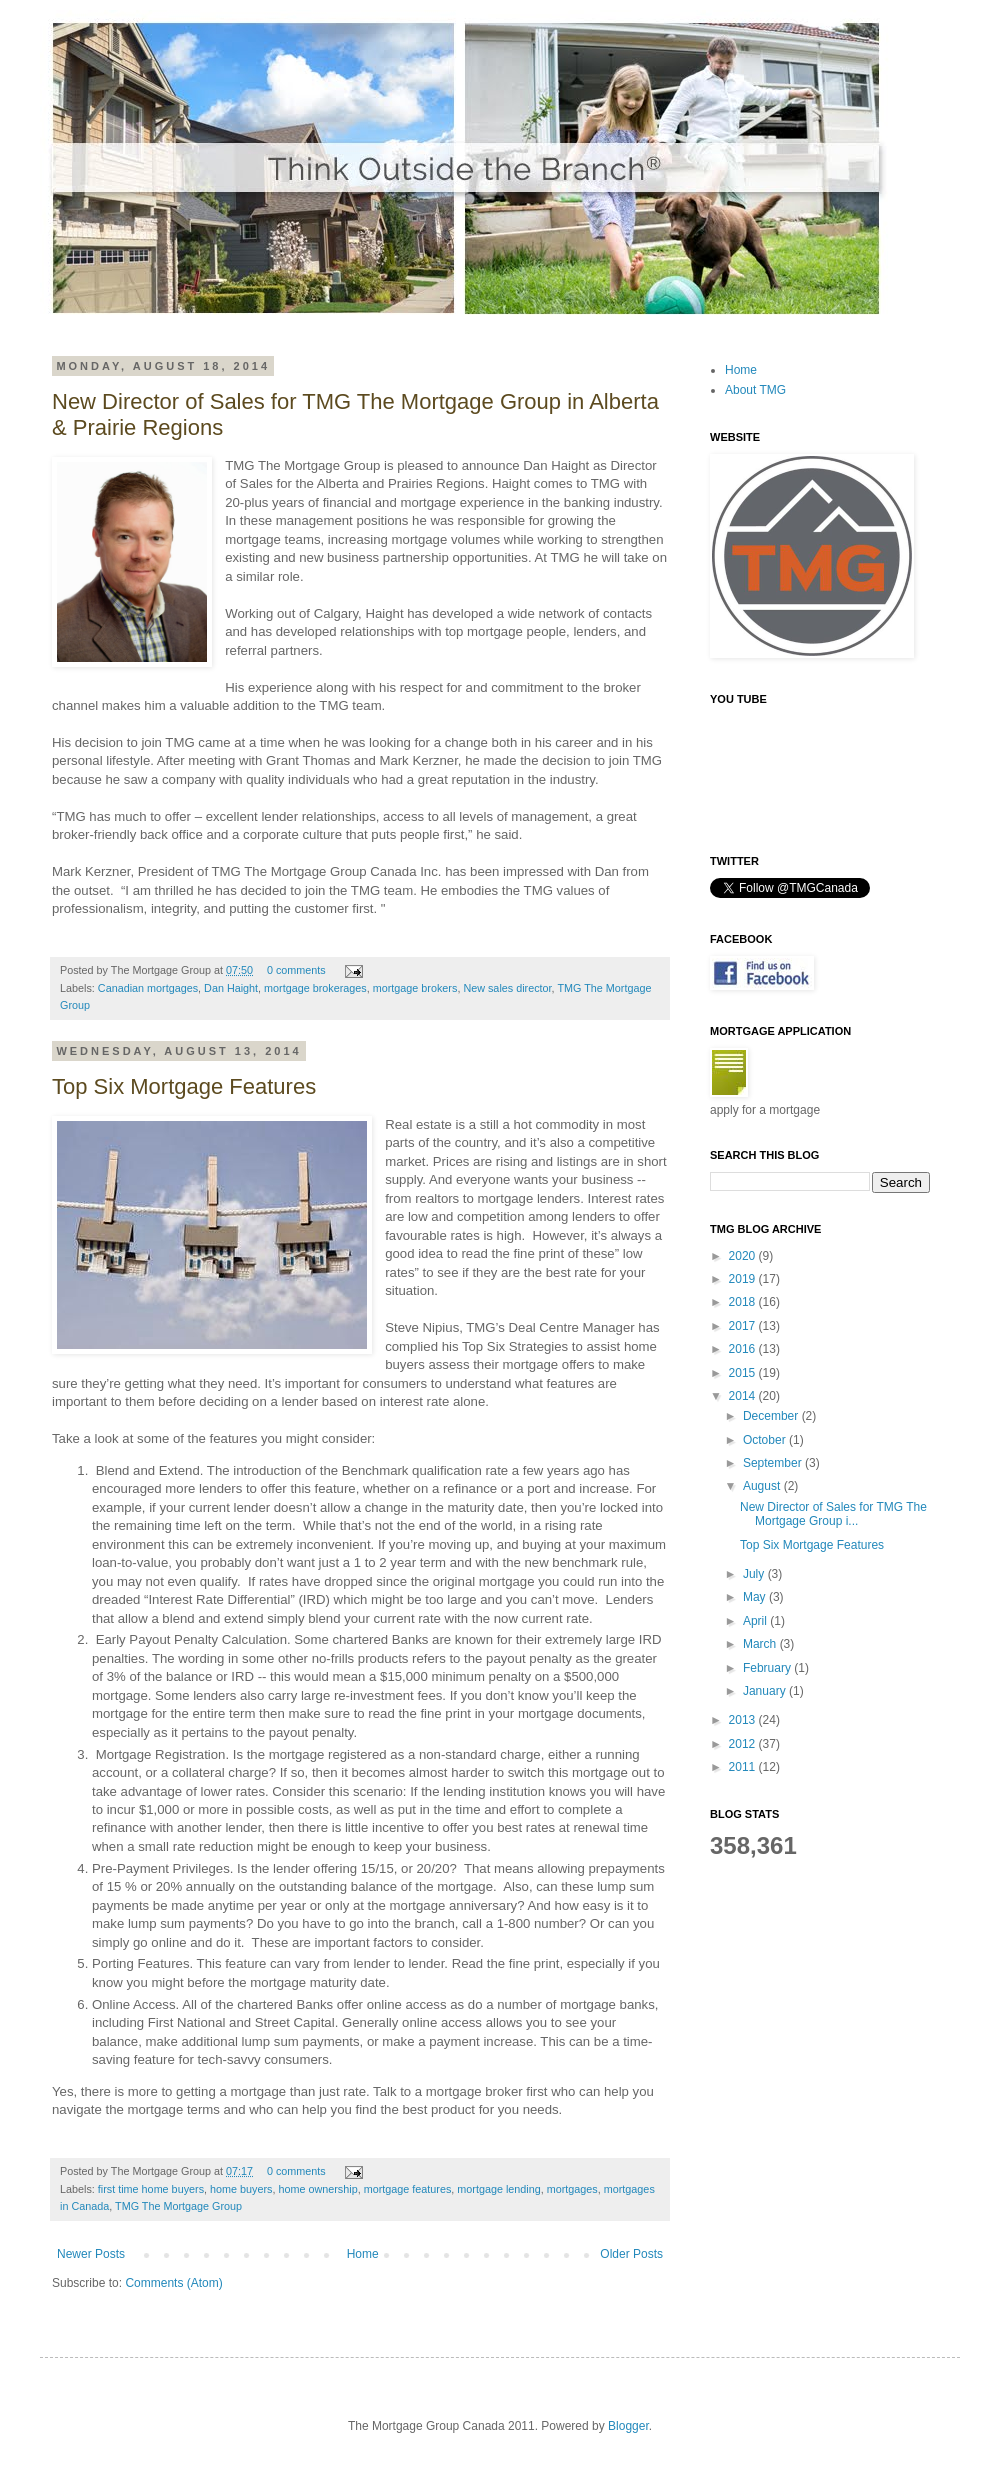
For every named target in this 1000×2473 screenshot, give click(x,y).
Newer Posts (91, 2254)
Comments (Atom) (173, 2283)
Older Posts (631, 2254)
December (772, 1416)
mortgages (572, 2189)
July (755, 1574)
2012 (744, 1744)
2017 (744, 1326)
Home (363, 2254)
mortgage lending (498, 2189)
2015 (744, 1373)
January (766, 1691)
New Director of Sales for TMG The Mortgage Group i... (833, 1514)
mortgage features (408, 2189)
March (761, 1644)
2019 (744, 1279)
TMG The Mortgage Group (178, 2206)
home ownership (317, 2189)
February (768, 1668)
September (774, 1463)
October (766, 1440)
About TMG (755, 390)
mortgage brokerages (315, 988)
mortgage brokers (415, 988)
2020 (744, 1256)
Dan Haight (231, 988)
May (756, 1597)
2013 (744, 1720)
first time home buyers (151, 2189)
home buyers (241, 2189)
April (756, 1621)
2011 (744, 1767)
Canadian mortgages (148, 988)
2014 (744, 1396)
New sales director (507, 988)
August (763, 1486)
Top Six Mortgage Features (184, 1086)
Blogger (628, 2426)
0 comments (296, 970)
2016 (744, 1349)
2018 (744, 1302)
